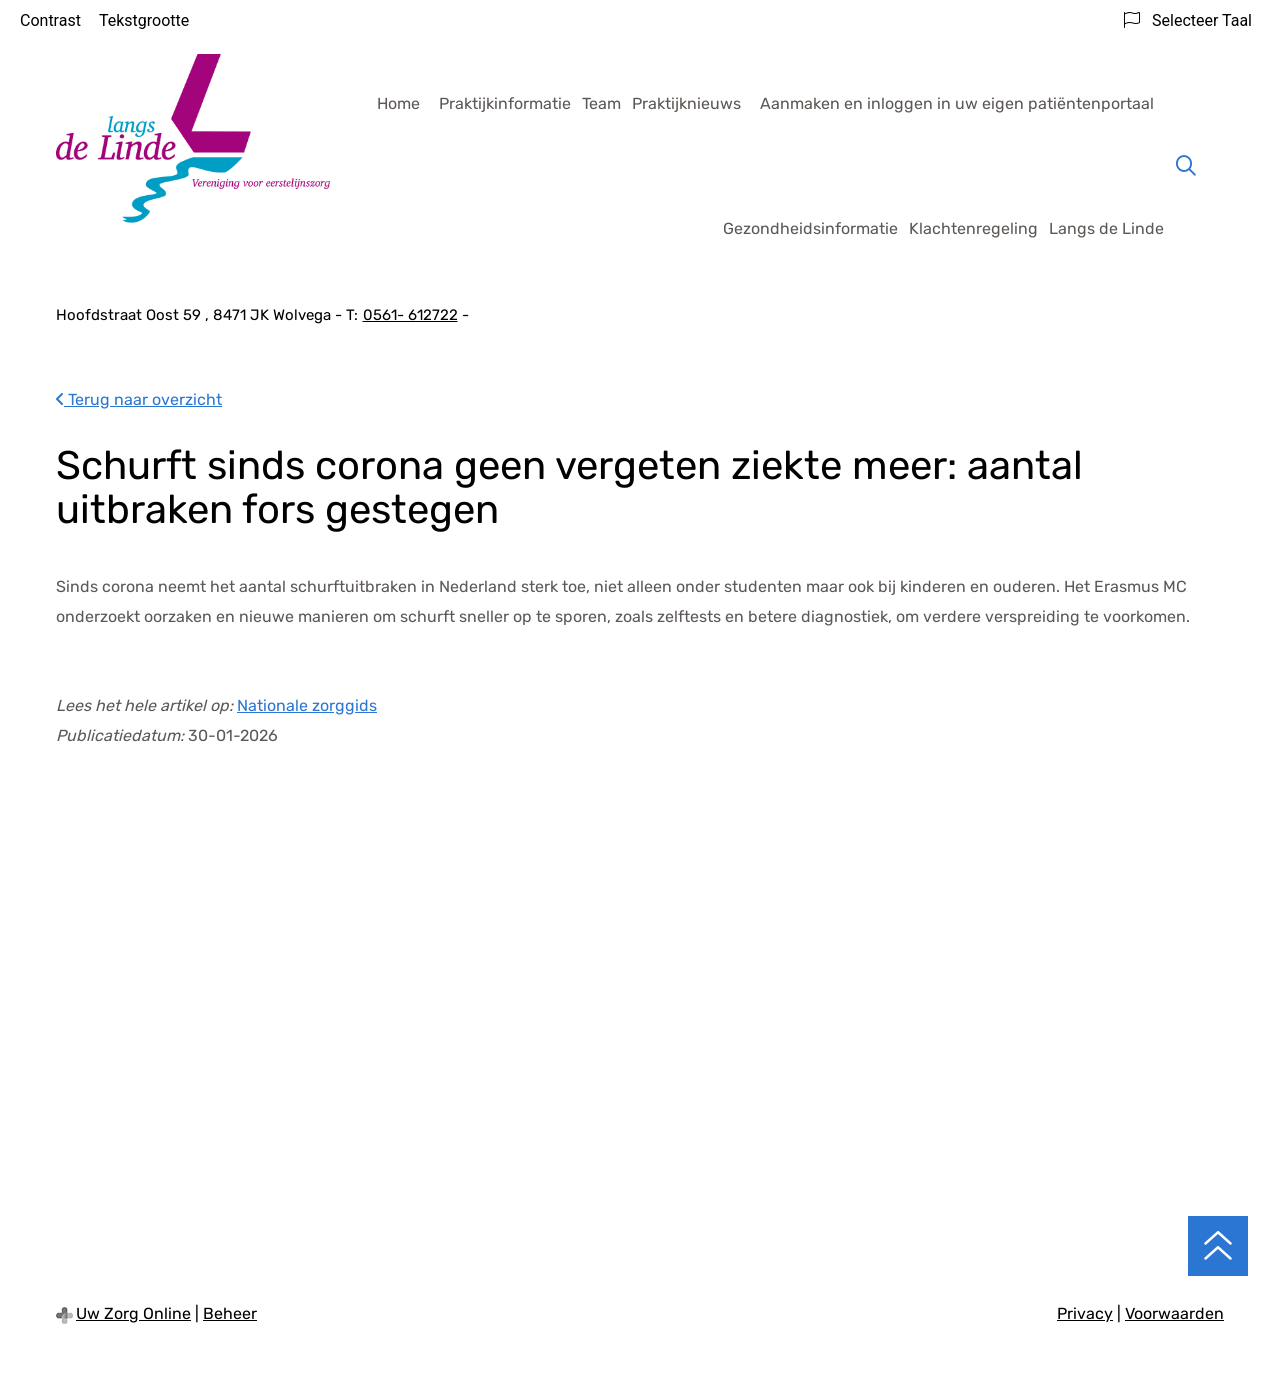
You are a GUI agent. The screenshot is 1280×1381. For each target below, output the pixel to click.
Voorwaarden (1174, 1313)
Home (398, 103)
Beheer (230, 1313)
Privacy (1085, 1313)
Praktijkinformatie (505, 103)
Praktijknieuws (686, 103)
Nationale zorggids (307, 705)
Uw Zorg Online (133, 1313)
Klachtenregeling (973, 228)
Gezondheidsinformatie (810, 228)
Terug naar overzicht (139, 399)
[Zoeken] (1186, 166)
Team (601, 103)
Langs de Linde (1106, 228)
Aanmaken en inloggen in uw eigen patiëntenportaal (957, 103)
